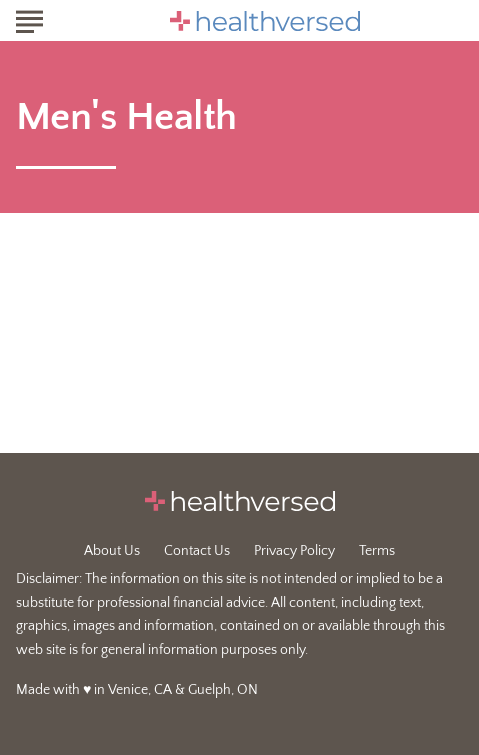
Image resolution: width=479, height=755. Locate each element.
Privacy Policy (294, 551)
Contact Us (197, 551)
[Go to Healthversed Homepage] (265, 21)
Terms (377, 551)
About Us (112, 551)
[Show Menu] (29, 19)
